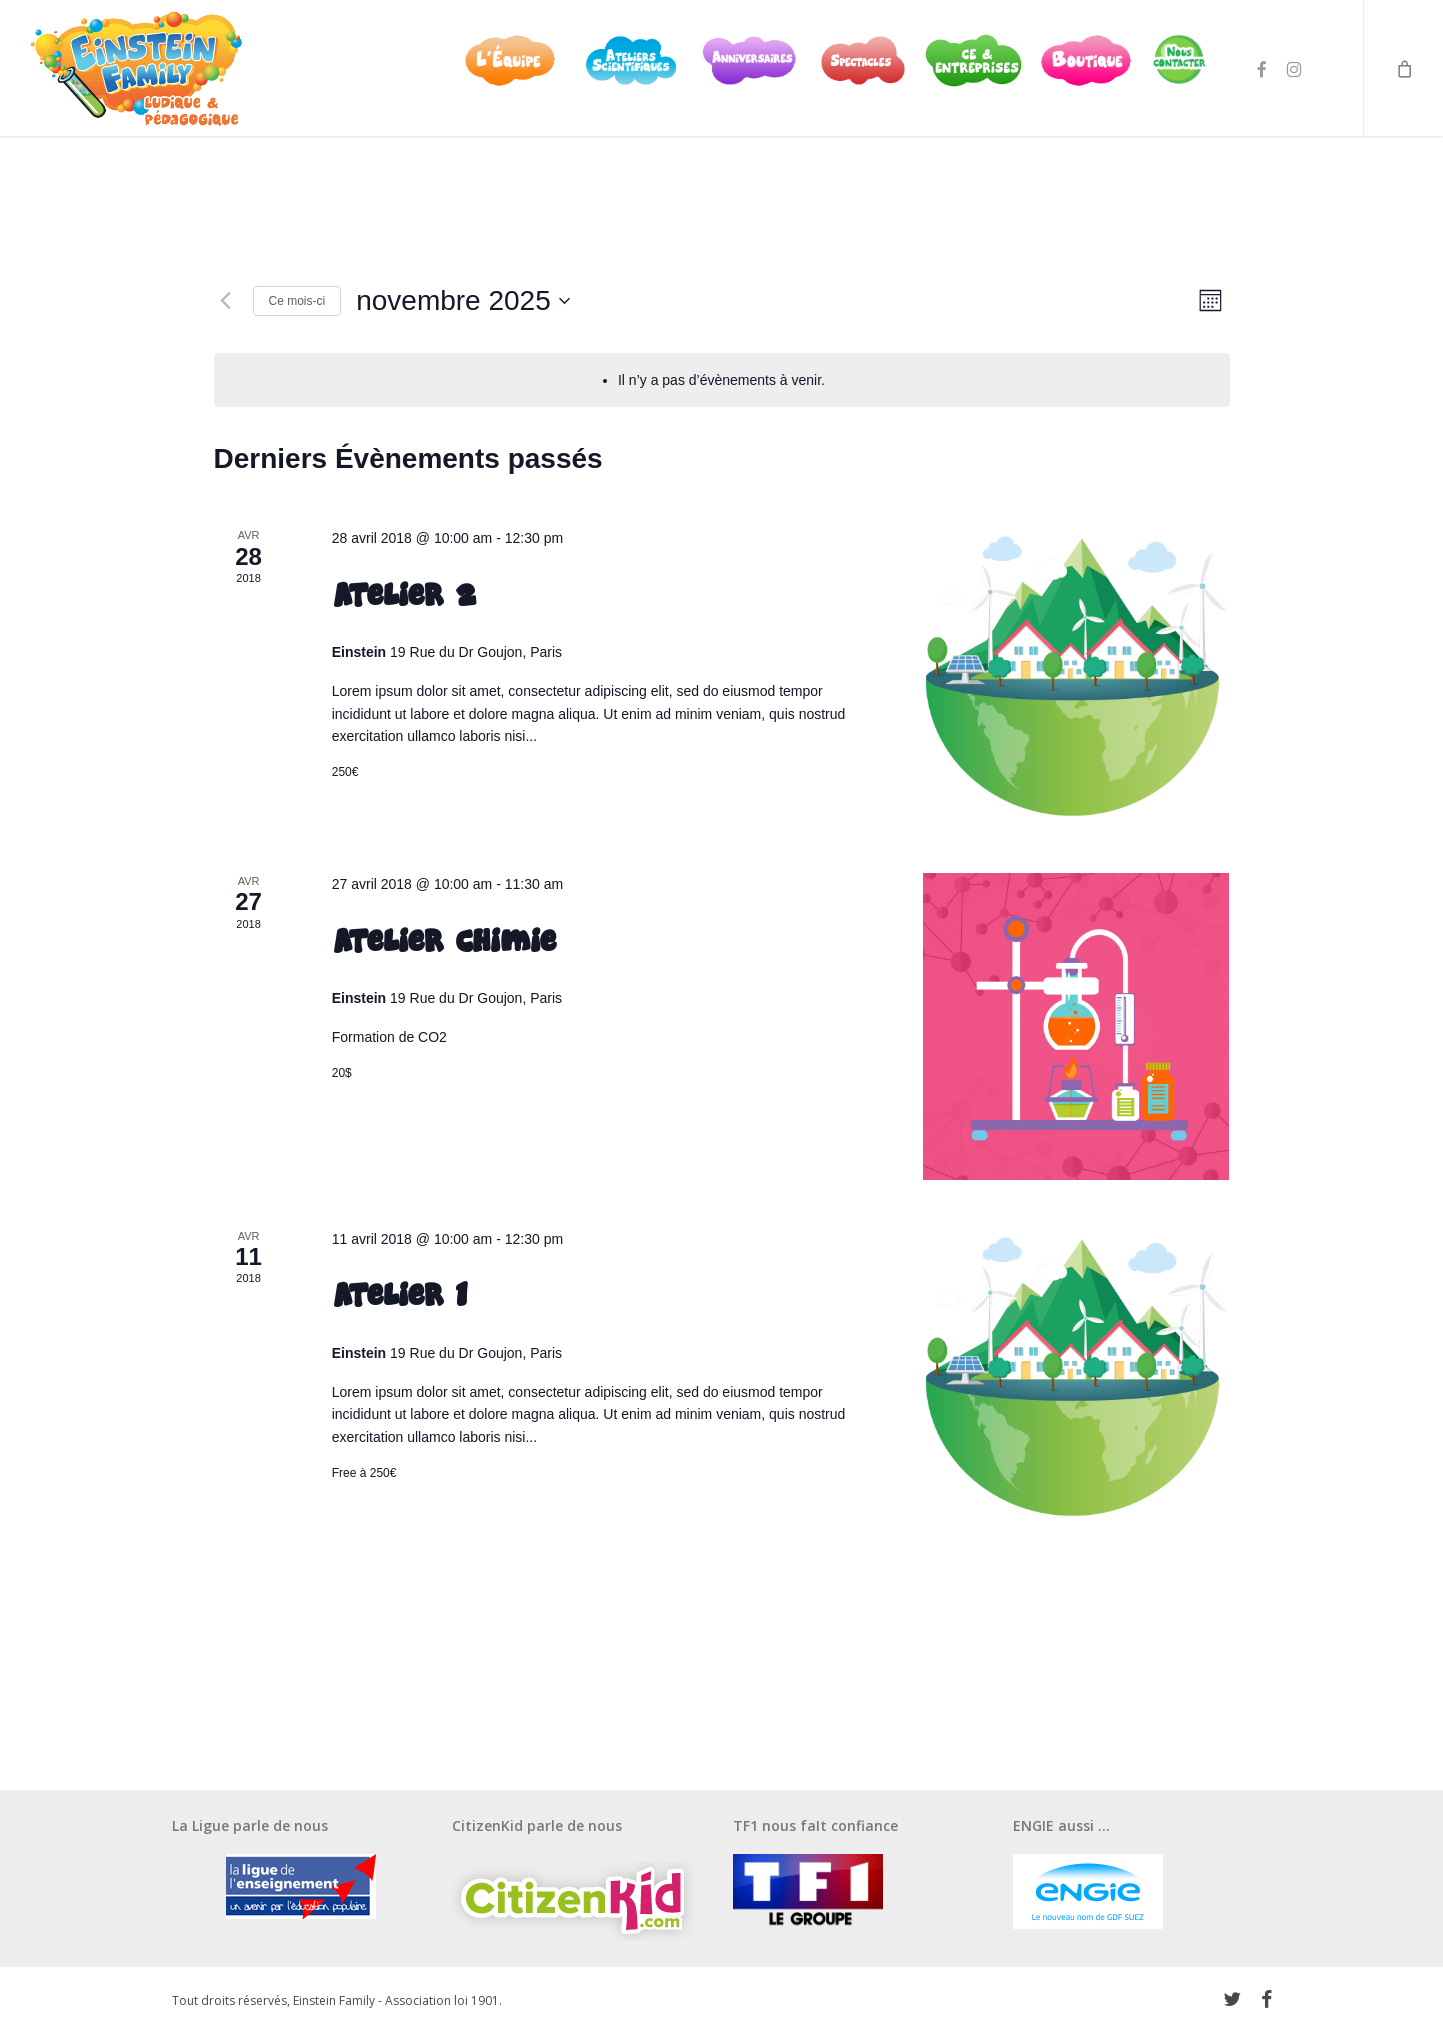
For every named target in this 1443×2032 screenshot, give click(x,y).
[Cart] (1403, 72)
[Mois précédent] (226, 301)
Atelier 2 (403, 595)
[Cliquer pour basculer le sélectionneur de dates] (463, 301)
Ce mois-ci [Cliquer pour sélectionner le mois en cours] (297, 301)
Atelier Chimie (443, 941)
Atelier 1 (399, 1295)
